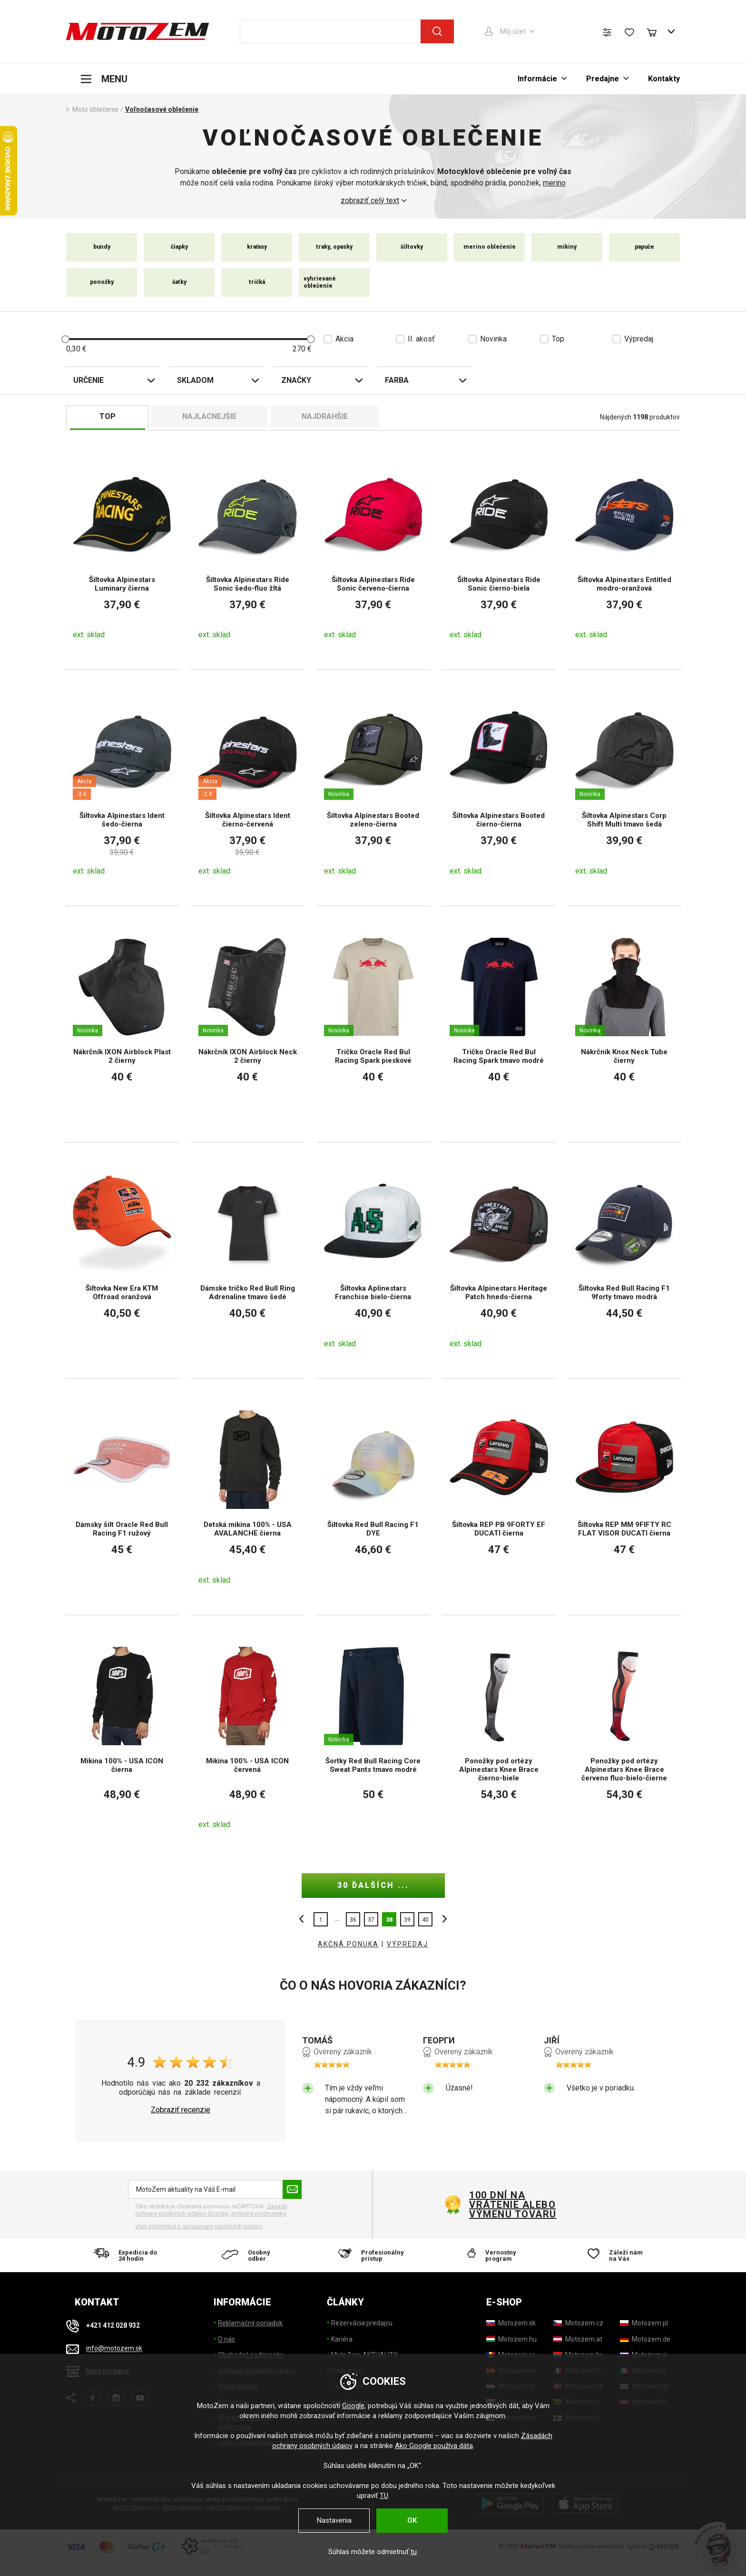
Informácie (537, 78)
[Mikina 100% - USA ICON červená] (247, 1737)
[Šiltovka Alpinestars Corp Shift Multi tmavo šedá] (624, 788)
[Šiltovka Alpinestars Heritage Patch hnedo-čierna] (499, 1260)
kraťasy (257, 246)
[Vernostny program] (495, 2255)
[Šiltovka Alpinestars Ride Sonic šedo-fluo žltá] (247, 552)
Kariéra (342, 2339)
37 (371, 1919)
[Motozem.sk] (511, 2323)
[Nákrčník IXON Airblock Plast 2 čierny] (122, 1024)
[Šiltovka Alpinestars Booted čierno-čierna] (499, 788)
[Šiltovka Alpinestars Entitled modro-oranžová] (624, 552)
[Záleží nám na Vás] (618, 2255)
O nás (226, 2339)
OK (412, 2520)
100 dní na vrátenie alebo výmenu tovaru (513, 2204)
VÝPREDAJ (407, 1944)
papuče (644, 246)
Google (353, 2405)
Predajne (602, 78)
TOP (107, 416)
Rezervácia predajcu (362, 2323)
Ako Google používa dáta (434, 2445)
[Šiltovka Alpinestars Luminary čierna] (122, 552)
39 (407, 1919)
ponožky (102, 282)
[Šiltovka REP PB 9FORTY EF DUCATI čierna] (499, 1497)
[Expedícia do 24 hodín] (127, 2255)
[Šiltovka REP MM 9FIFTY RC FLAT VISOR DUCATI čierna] (624, 1497)
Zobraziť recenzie (180, 2110)
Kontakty (664, 78)
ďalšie (442, 1919)
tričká (257, 282)
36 (353, 1919)
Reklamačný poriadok (250, 2323)
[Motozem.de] (645, 2339)
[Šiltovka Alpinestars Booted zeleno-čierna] (373, 788)
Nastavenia (334, 2520)
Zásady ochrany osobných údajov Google (211, 2210)
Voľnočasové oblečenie (161, 109)
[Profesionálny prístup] (373, 2255)
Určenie (88, 380)
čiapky (179, 246)
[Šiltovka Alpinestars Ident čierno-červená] (247, 788)
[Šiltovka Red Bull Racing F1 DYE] (373, 1497)
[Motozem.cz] (578, 2323)
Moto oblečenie (95, 109)
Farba (397, 380)
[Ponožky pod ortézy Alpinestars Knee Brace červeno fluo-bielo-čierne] (624, 1737)
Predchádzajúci (304, 1919)
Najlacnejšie (209, 416)
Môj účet (513, 31)
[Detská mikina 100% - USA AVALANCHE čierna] (247, 1497)
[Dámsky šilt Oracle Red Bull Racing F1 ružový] (122, 1497)
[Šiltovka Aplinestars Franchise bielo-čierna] (373, 1260)
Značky (296, 380)
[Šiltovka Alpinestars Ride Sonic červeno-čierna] (373, 552)
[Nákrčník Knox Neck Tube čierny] (624, 1024)
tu (414, 2551)
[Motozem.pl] (644, 2323)
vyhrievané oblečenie (320, 282)
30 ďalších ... (373, 1885)
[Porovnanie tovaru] (607, 32)
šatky (179, 282)
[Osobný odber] (250, 2255)
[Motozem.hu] (511, 2339)
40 (425, 1919)
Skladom (195, 380)
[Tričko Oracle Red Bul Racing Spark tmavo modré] (499, 1024)
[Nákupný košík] (656, 31)
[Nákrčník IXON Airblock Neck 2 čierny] (247, 1024)
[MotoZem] (137, 31)
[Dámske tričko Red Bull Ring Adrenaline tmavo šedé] (247, 1260)
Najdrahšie (325, 416)
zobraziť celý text (370, 200)
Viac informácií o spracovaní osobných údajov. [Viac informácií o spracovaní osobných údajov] (199, 2226)
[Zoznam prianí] (629, 32)
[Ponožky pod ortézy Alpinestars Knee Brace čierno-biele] (499, 1737)
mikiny (567, 246)
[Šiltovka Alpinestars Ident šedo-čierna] (122, 788)
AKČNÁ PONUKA (348, 1944)
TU (384, 2495)
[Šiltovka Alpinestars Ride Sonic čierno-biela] (499, 552)
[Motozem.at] (577, 2339)
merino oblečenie (489, 246)
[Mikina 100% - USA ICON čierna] (122, 1737)
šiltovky (412, 246)
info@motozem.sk (114, 2348)
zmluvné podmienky (258, 2213)
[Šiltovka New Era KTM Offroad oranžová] (122, 1260)
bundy (101, 246)
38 (389, 1919)
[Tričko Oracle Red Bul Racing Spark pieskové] (373, 1024)
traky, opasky (334, 246)
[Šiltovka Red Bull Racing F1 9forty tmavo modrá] (624, 1260)
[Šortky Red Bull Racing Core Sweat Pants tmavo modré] (373, 1737)
